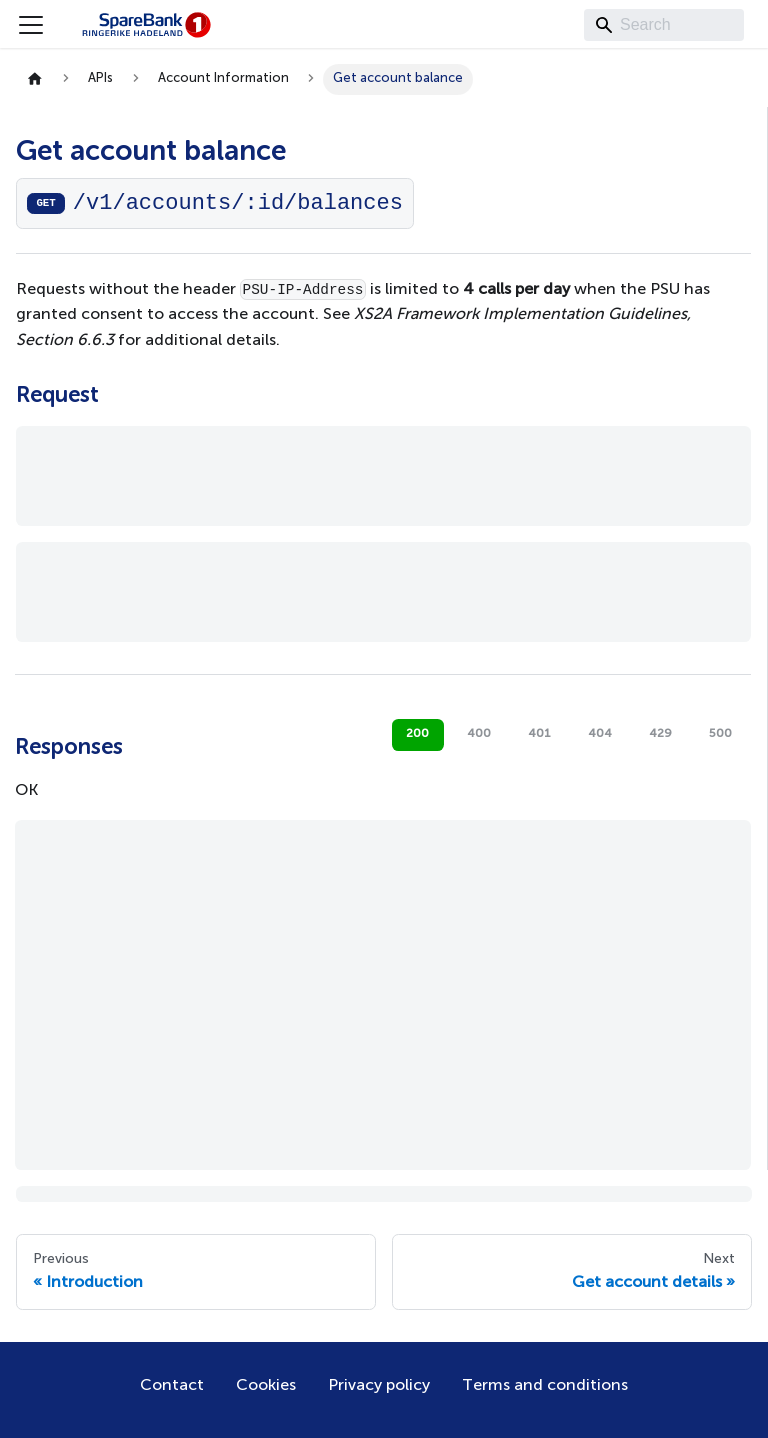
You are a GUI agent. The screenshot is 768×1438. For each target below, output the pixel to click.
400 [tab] (479, 734)
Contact (172, 1386)
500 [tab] (720, 734)
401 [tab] (539, 734)
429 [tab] (660, 734)
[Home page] (35, 79)
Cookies (266, 1386)
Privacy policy (379, 1386)
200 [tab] (417, 734)
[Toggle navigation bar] (31, 25)
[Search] (664, 25)
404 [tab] (600, 734)
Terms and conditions (545, 1386)
